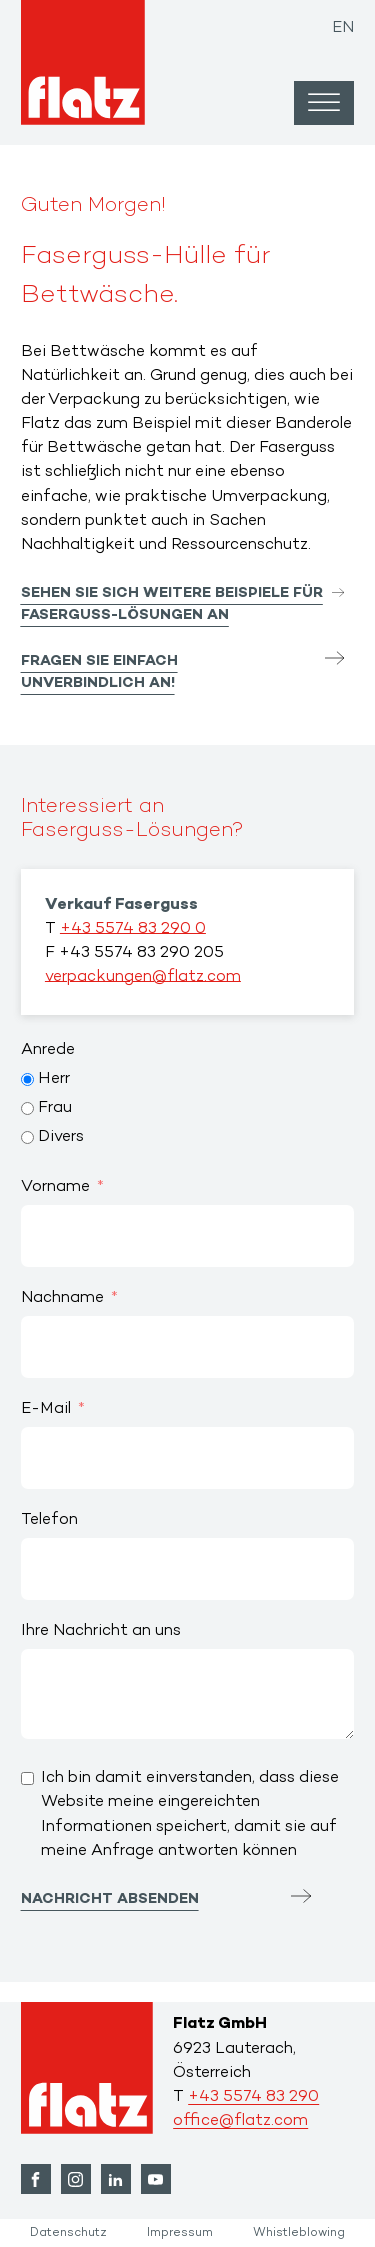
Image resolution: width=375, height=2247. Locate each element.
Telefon (49, 1520)
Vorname (55, 1187)
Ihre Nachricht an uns (101, 1631)
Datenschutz (68, 2233)
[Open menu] (324, 103)
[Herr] (27, 1079)
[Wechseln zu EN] (343, 23)
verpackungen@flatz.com (143, 977)
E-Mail (46, 1409)
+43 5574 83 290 (253, 2097)
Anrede (48, 1050)
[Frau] (27, 1108)
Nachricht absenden (110, 1899)
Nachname (62, 1298)
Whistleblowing (299, 2233)
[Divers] (27, 1137)
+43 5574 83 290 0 (133, 929)
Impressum (180, 2233)
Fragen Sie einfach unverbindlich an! (99, 672)
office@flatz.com (240, 2121)
